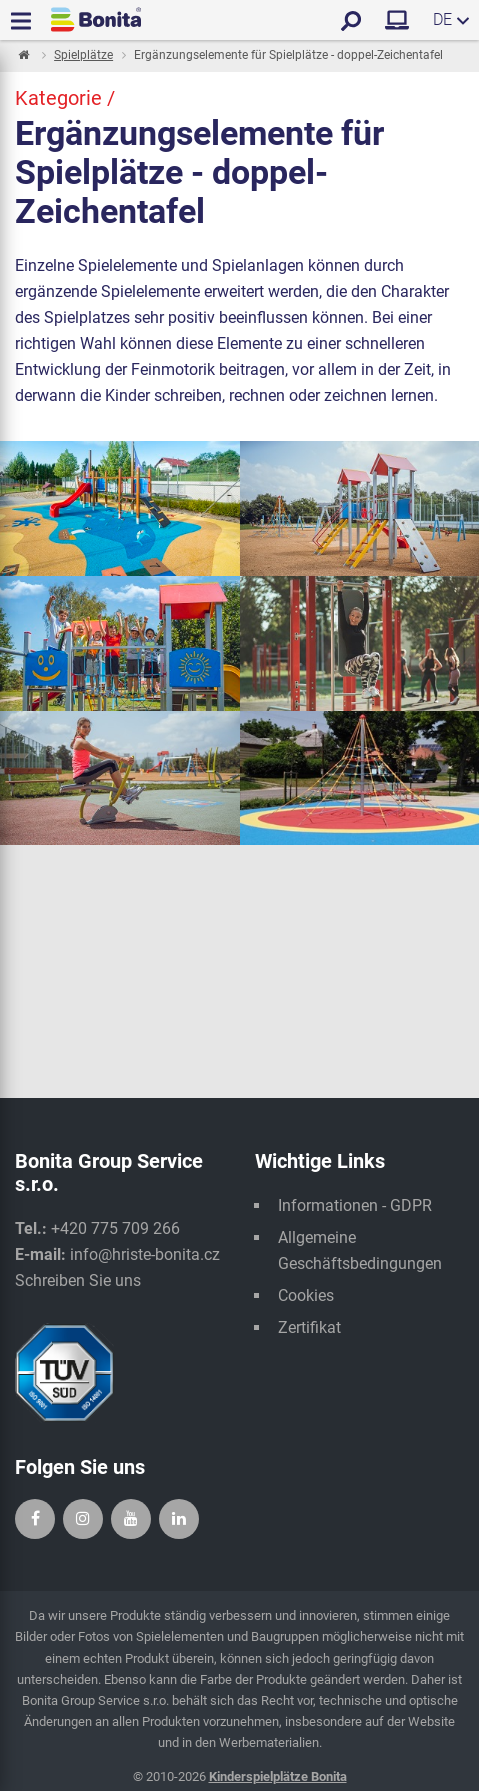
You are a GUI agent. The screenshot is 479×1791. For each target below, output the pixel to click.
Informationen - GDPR (355, 1205)
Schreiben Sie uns (78, 1280)
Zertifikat (309, 1327)
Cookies (306, 1295)
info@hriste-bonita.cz (145, 1254)
